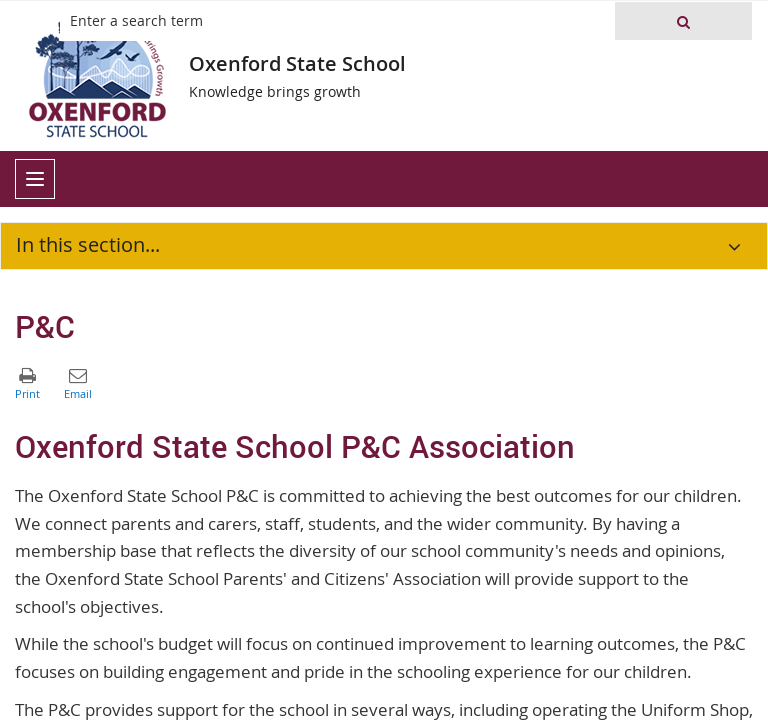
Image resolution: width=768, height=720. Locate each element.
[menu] (35, 179)
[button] (683, 21)
